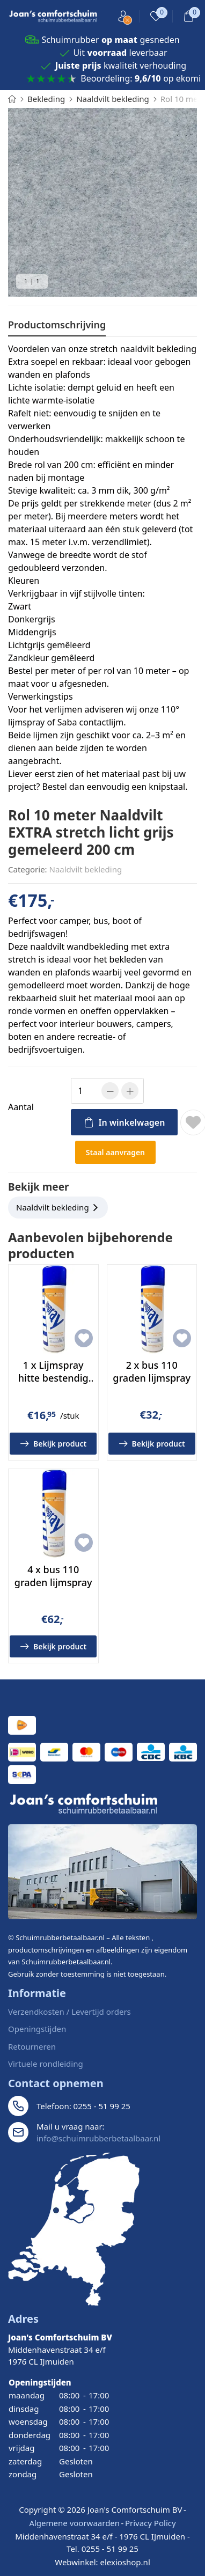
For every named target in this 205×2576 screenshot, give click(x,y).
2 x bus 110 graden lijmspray (152, 1371)
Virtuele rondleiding (45, 2063)
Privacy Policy (150, 2523)
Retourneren (32, 2046)
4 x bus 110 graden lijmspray (53, 1575)
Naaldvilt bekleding (85, 869)
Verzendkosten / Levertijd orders (69, 2011)
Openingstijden (37, 2028)
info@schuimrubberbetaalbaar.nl (98, 2138)
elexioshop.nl (125, 2562)
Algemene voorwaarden (74, 2523)
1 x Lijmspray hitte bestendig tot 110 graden (53, 1378)
